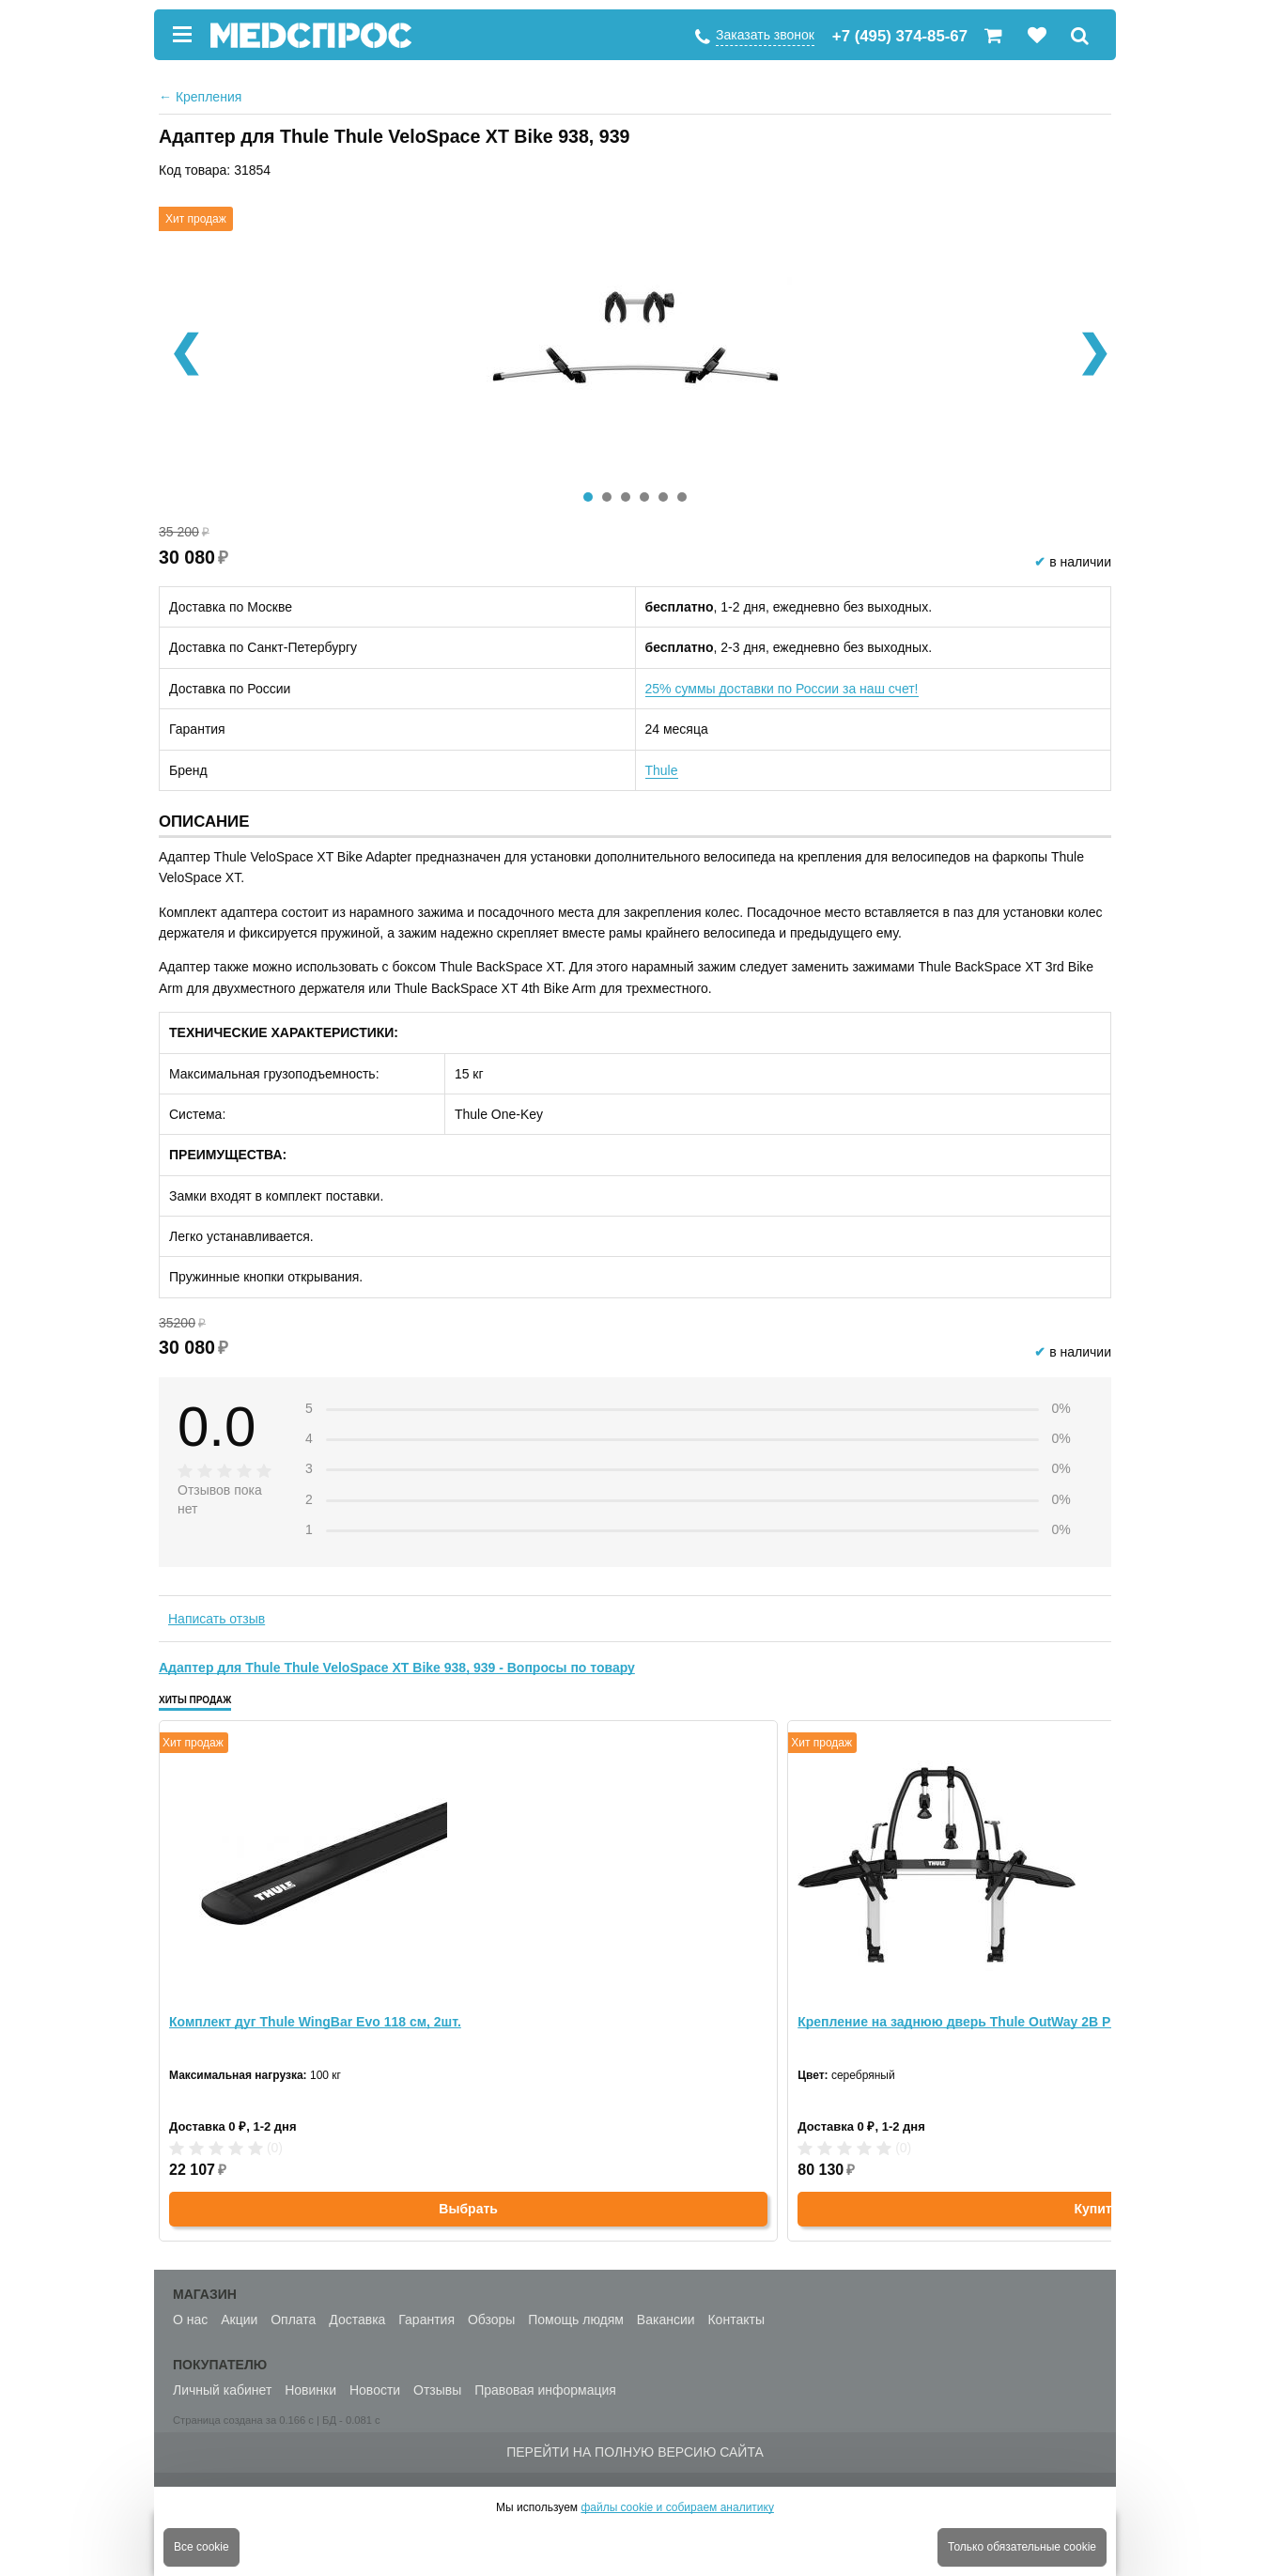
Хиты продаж (195, 1700)
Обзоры (492, 2319)
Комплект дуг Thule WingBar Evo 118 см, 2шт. (315, 2021)
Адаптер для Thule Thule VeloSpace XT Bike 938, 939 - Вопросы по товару (397, 1667)
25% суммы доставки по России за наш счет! (782, 688)
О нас (190, 2319)
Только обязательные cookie (1022, 2546)
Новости (374, 2390)
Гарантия (426, 2319)
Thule (661, 770)
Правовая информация (545, 2390)
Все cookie (201, 2546)
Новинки (310, 2390)
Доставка (357, 2319)
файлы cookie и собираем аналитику (677, 2507)
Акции (239, 2319)
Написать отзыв (216, 1618)
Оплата (293, 2319)
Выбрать (468, 2208)
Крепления (200, 96)
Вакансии (666, 2319)
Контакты (735, 2319)
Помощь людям (576, 2319)
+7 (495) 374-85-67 (900, 36)
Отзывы (437, 2390)
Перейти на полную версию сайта (635, 2452)
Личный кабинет (222, 2390)
